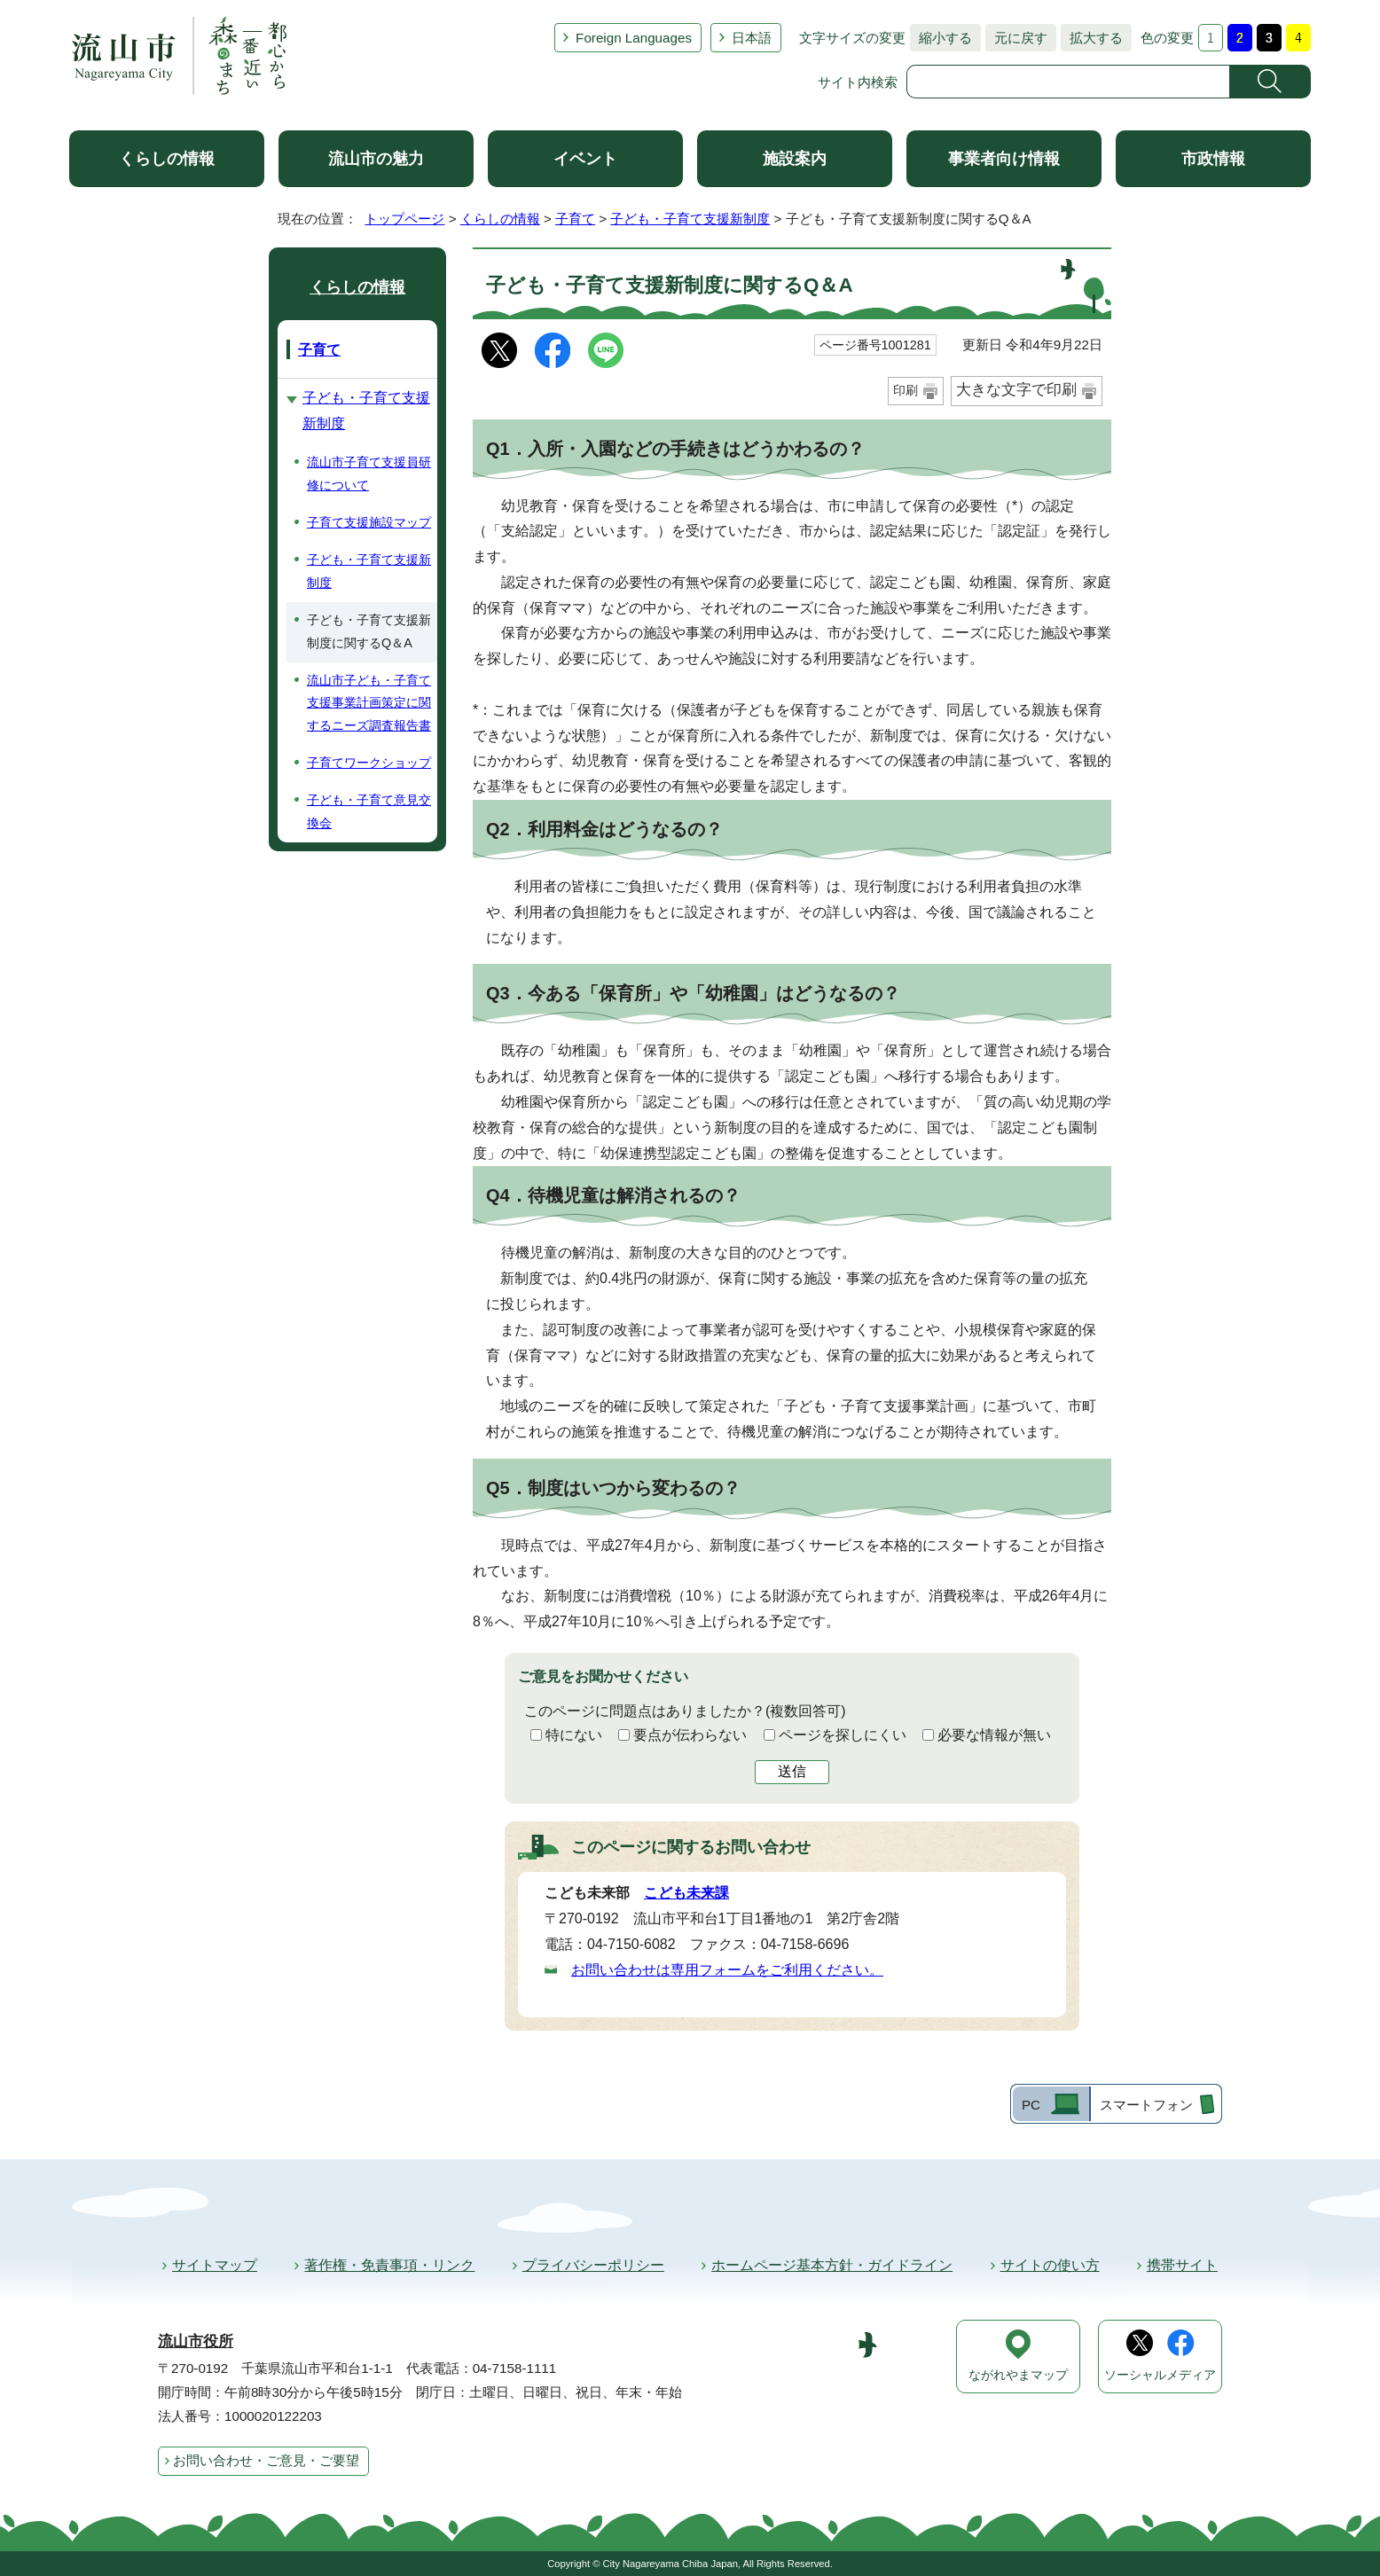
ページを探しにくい (842, 1734)
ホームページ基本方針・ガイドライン (832, 2265)
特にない (573, 1734)
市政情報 (1213, 159)
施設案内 (795, 159)
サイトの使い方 (1050, 2265)
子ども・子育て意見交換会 (369, 811)
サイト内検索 (858, 82)
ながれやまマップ (1018, 2375)
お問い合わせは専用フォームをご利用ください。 (727, 1969)
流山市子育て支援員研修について (369, 473)
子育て (575, 218)
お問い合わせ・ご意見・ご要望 (266, 2460)
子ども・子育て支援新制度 (690, 218)
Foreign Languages (634, 37)
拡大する (1092, 37)
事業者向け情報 (1004, 159)
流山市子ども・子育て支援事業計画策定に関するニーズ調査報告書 (369, 703)
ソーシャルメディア (1160, 2375)
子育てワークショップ (369, 763)
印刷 (905, 390)
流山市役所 (195, 2341)
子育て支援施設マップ (369, 522)
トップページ (404, 218)
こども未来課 (686, 1892)
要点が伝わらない (690, 1734)
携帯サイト (1182, 2265)
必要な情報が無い (994, 1734)
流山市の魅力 (376, 159)
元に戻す (1016, 37)
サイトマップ (214, 2265)
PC (1031, 2104)
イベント (585, 159)
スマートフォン (1146, 2104)
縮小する (941, 37)
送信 (792, 1771)
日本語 (752, 37)
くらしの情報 (167, 159)
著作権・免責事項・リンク (389, 2265)
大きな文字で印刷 (1016, 389)
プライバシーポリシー (593, 2265)
